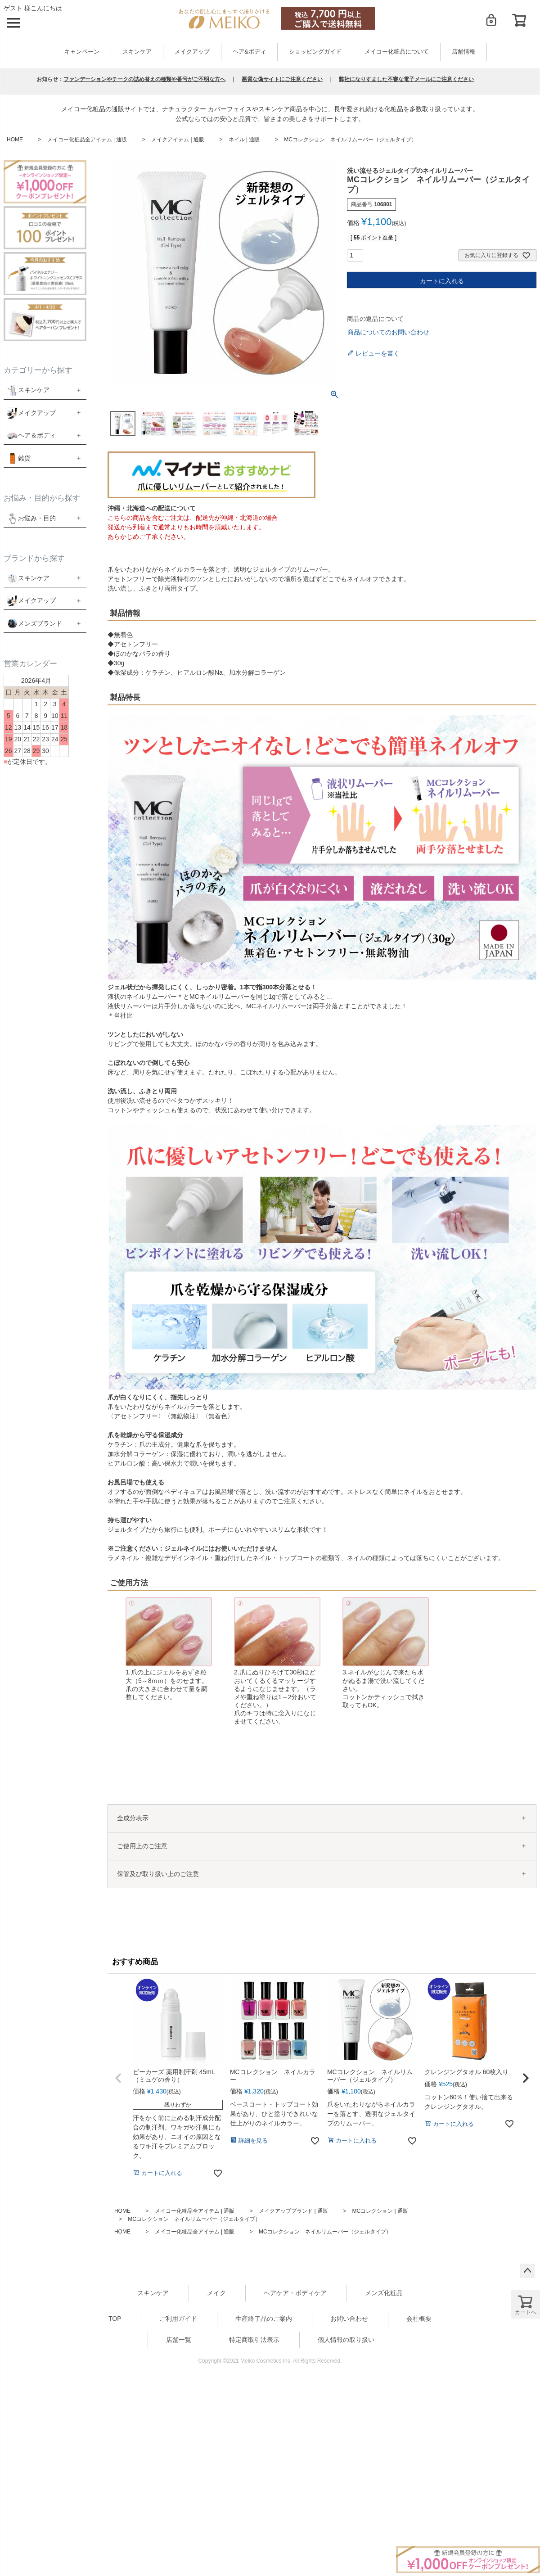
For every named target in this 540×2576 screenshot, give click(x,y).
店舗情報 (463, 52)
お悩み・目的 (31, 518)
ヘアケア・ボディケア (295, 2292)
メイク (216, 2292)
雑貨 (24, 458)
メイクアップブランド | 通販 (293, 2211)
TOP (115, 2318)
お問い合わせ (349, 2318)
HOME (15, 139)
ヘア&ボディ (249, 52)
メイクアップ (192, 52)
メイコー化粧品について (396, 52)
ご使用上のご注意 (142, 1846)
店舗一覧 (178, 2339)
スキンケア (137, 52)
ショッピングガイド (315, 52)
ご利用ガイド (178, 2318)
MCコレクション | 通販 (380, 2211)
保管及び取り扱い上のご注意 (158, 1873)
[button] (118, 2078)
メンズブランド (40, 623)
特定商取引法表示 (254, 2339)
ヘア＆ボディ (37, 435)
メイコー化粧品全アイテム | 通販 (87, 139)
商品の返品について (375, 318)
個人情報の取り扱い (346, 2339)
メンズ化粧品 (384, 2292)
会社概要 (419, 2318)
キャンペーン (81, 52)
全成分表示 (132, 1818)
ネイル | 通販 (244, 139)
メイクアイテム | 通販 (177, 139)
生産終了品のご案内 (263, 2318)
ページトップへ (527, 2271)
